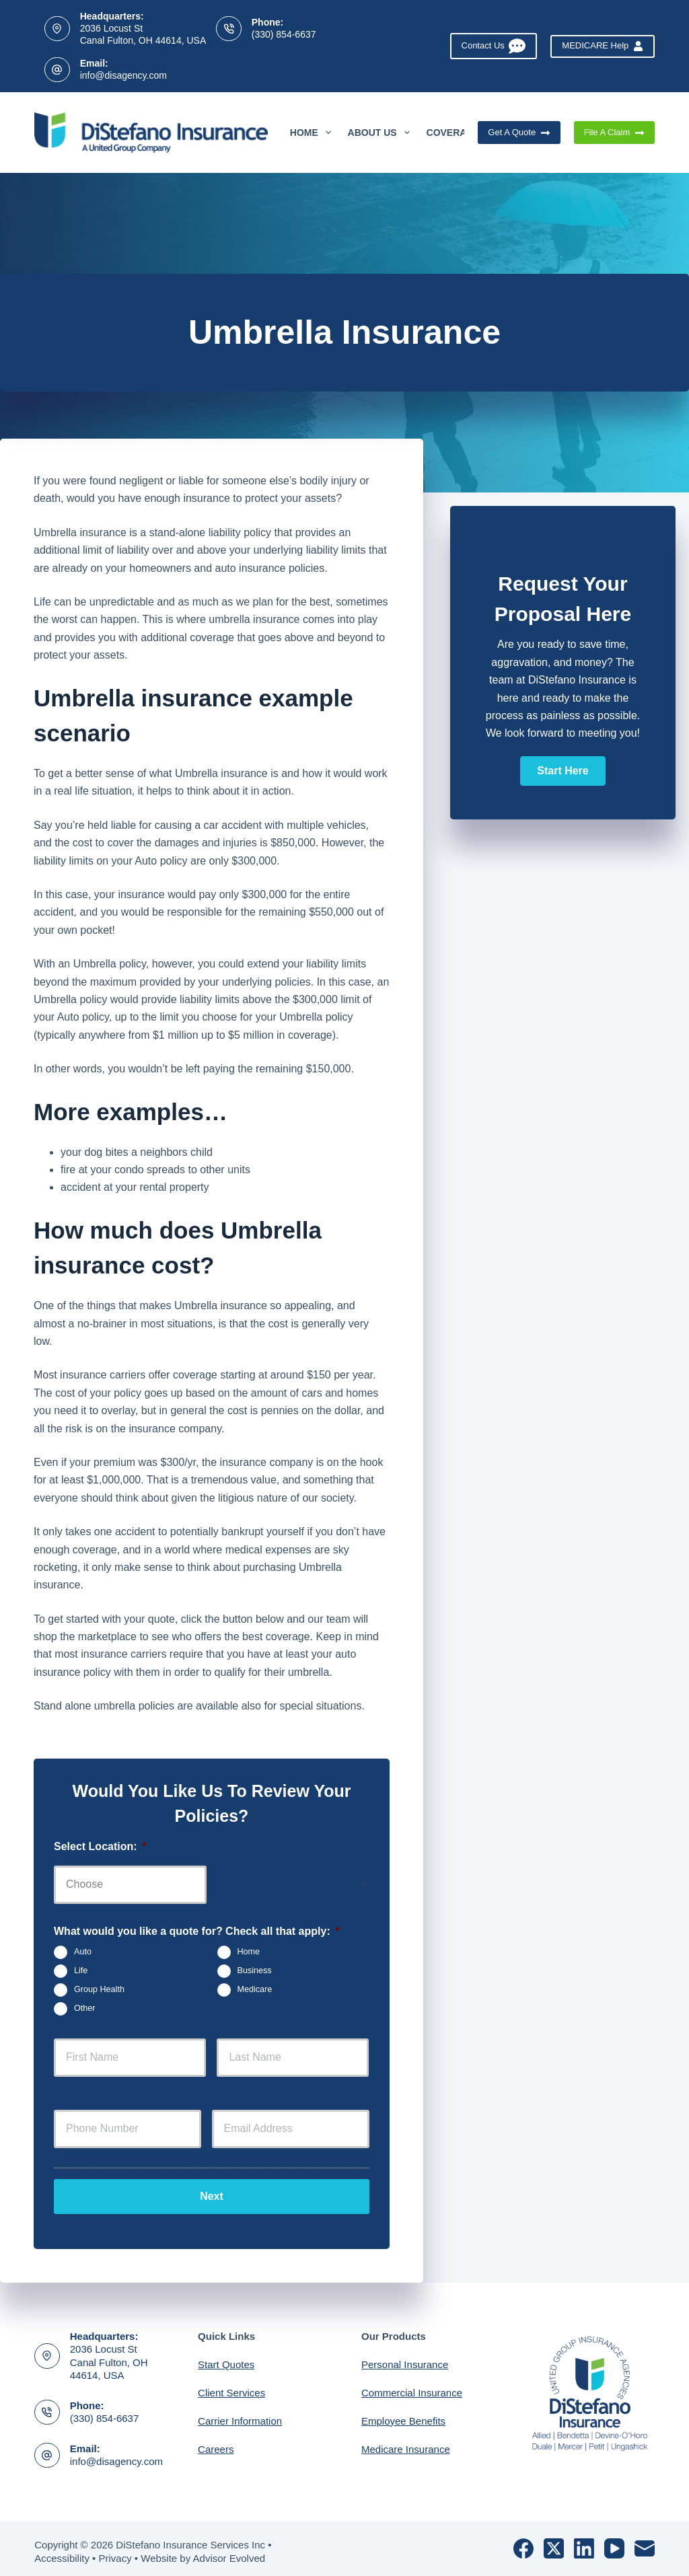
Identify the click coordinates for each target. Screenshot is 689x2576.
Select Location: (100, 1846)
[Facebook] (523, 2543)
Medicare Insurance (405, 2444)
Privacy (114, 2553)
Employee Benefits (403, 2415)
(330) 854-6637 (284, 34)
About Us (381, 132)
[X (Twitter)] (554, 2543)
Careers (215, 2444)
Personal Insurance (404, 2359)
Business (255, 1971)
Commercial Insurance (411, 2387)
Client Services (231, 2387)
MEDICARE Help (602, 45)
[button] (562, 771)
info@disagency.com (123, 75)
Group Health (99, 1990)
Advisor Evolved (229, 2553)
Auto (83, 1952)
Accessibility (61, 2553)
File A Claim (614, 132)
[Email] (644, 2543)
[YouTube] (614, 2543)
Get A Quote (519, 132)
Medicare (255, 1990)
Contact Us (494, 46)
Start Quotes (226, 2359)
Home (313, 132)
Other (85, 2009)
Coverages (466, 132)
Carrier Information (240, 2415)
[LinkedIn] (584, 2543)
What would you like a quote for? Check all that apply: (197, 1931)
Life (80, 1971)
